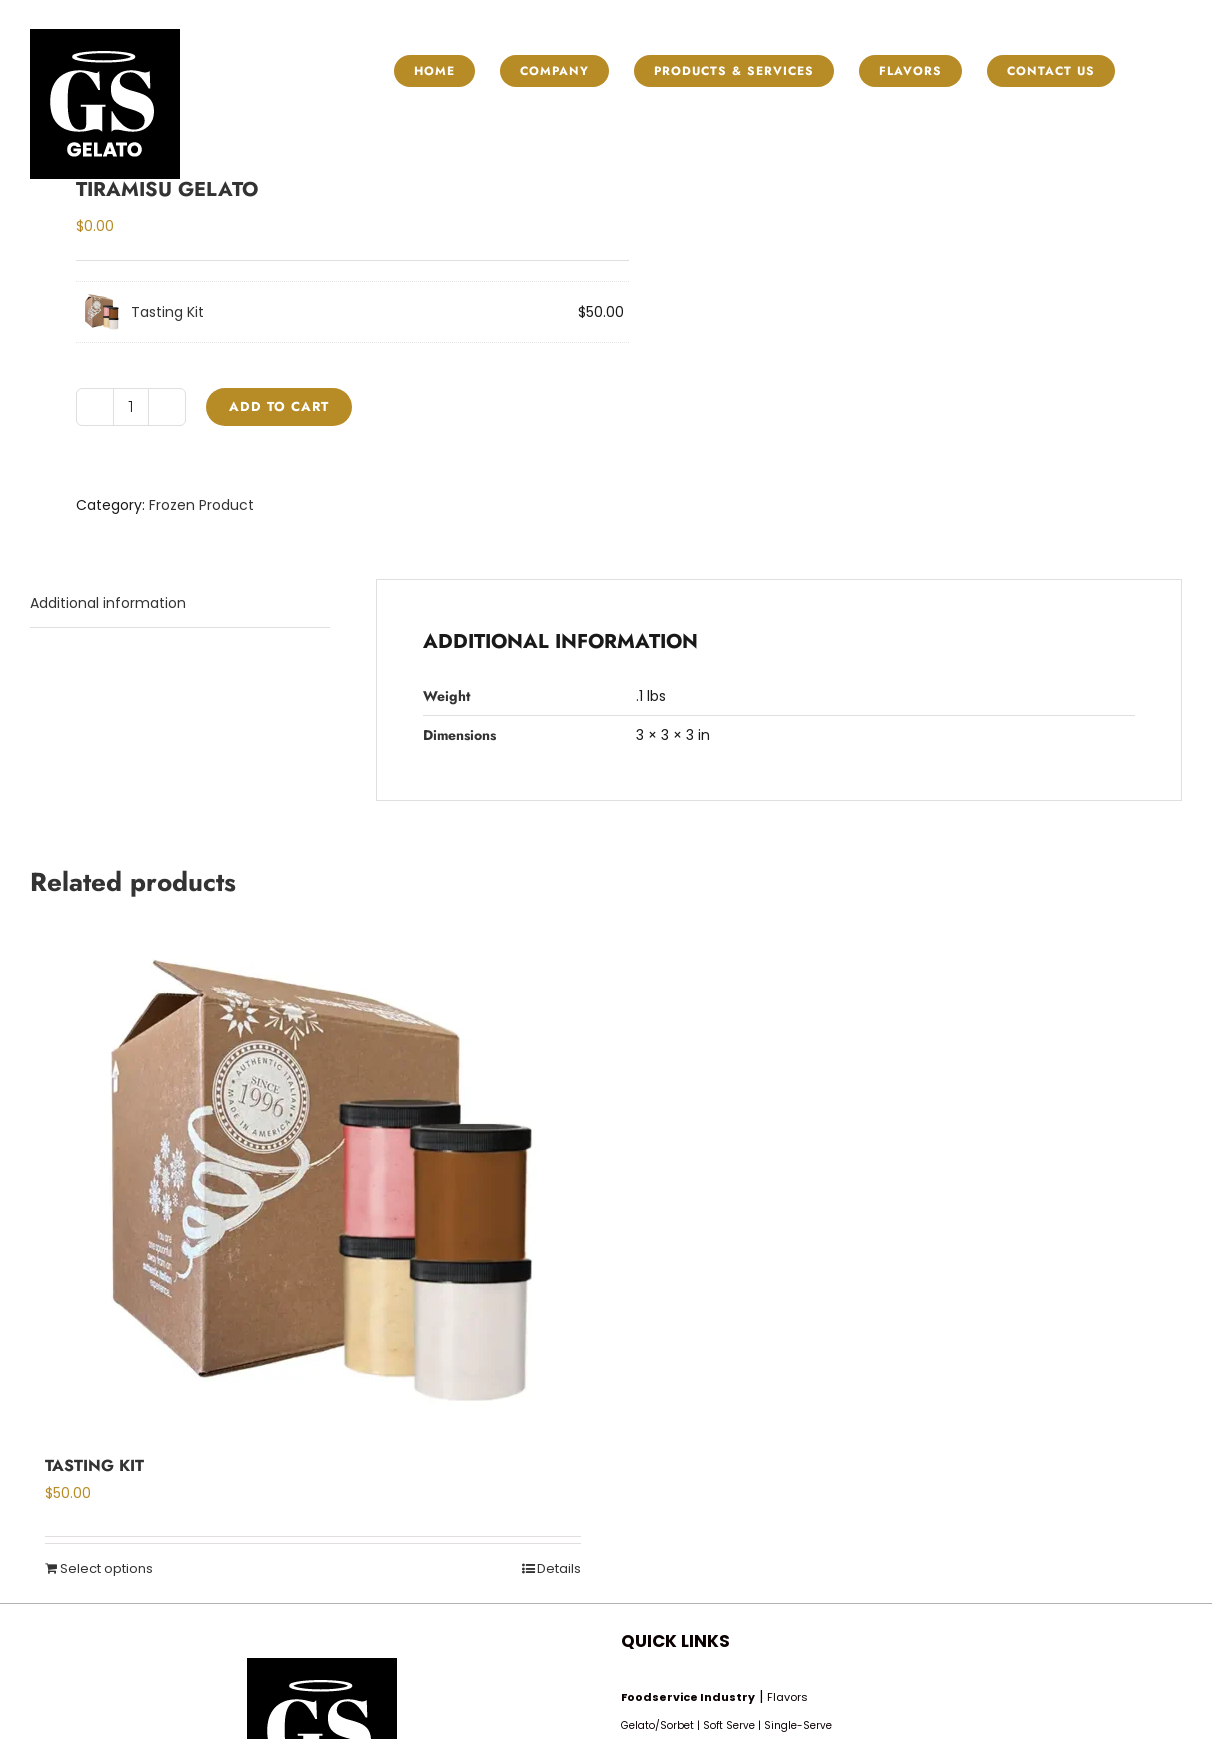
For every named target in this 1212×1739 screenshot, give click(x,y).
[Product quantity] (131, 407)
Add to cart (279, 406)
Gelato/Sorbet (657, 1725)
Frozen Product (201, 505)
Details (559, 1568)
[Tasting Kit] (313, 1184)
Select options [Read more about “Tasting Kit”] (106, 1568)
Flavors (787, 1697)
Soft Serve (729, 1725)
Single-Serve (798, 1725)
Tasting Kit (167, 312)
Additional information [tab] (108, 603)
